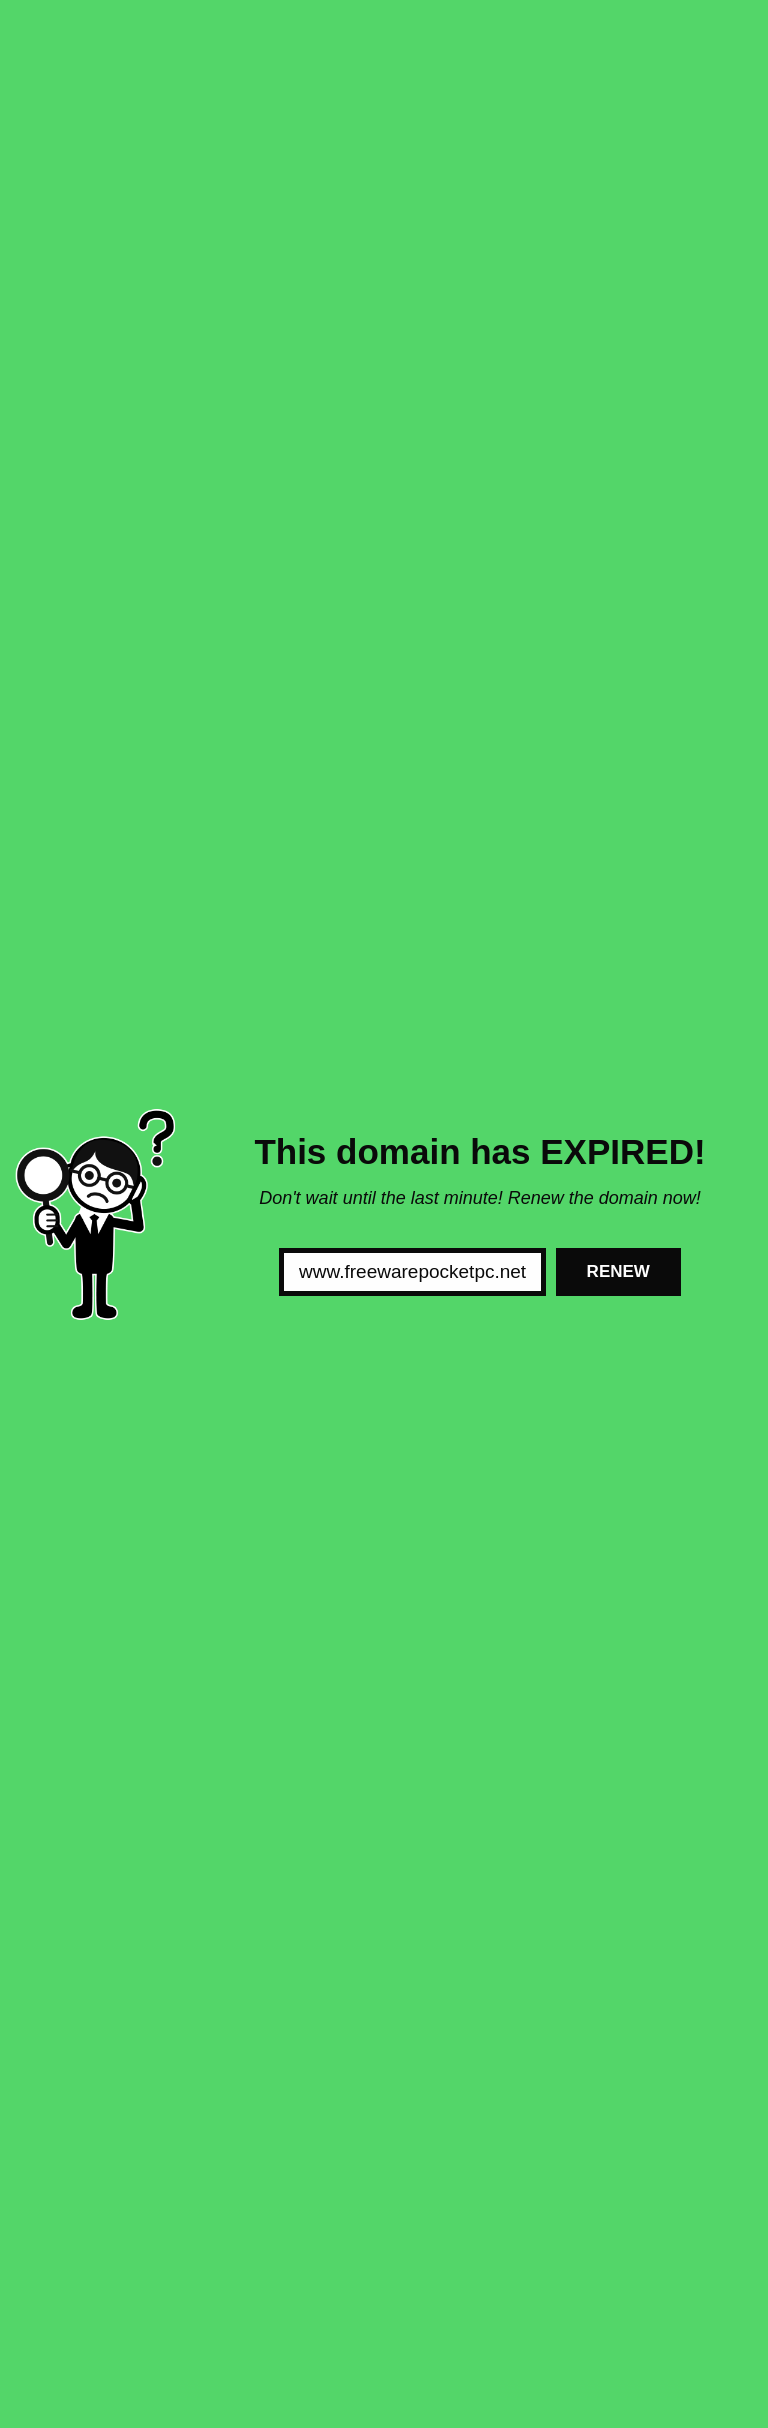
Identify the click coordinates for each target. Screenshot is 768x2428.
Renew (618, 1271)
